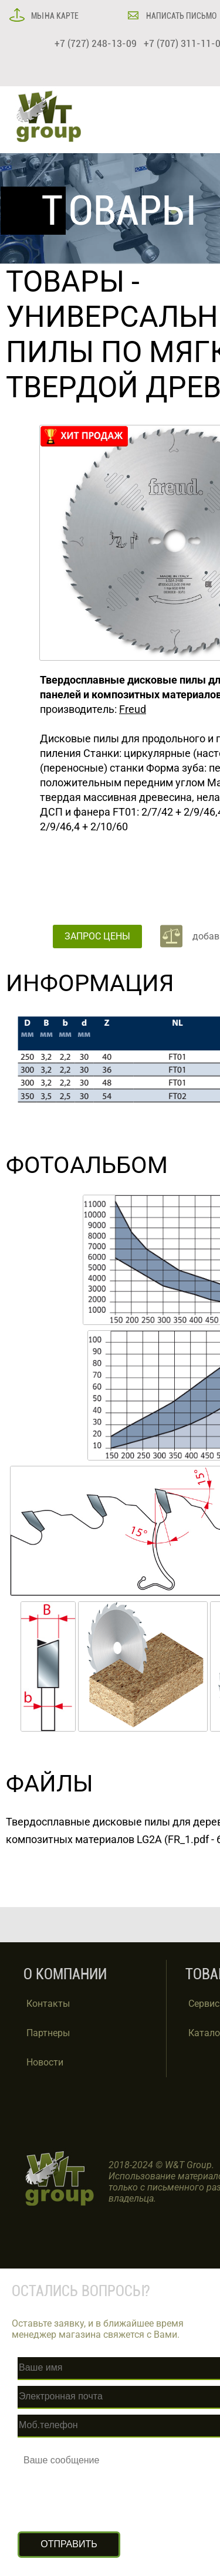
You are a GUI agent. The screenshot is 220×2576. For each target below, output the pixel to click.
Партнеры (48, 2033)
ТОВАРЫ (65, 282)
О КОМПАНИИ (65, 1974)
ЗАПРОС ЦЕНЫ (97, 936)
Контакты (48, 2003)
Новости (44, 2062)
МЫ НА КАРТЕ (54, 16)
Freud (132, 709)
